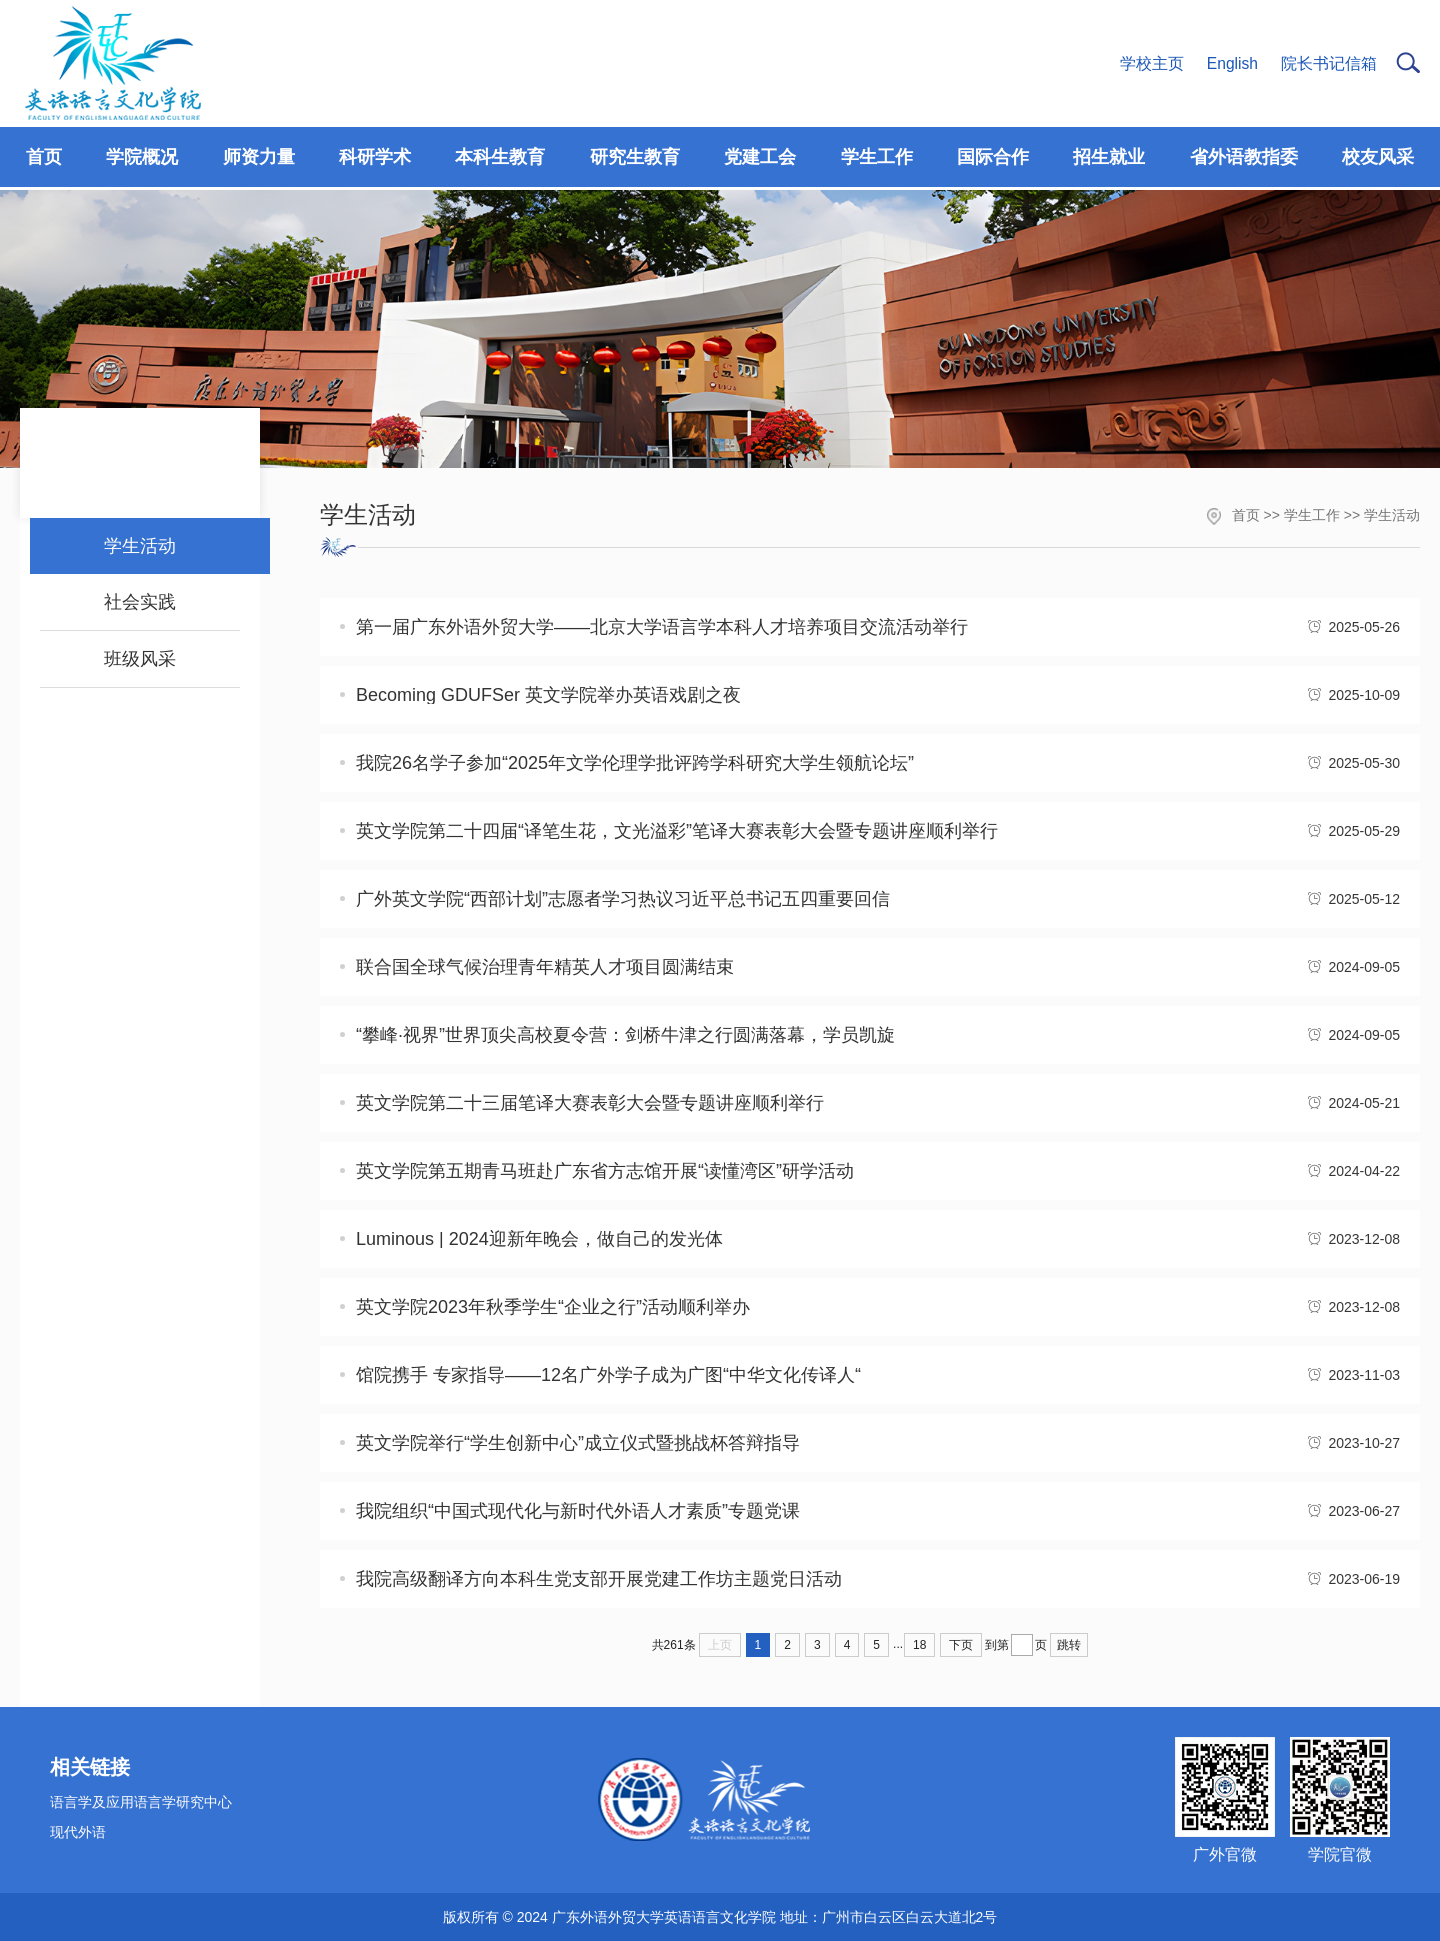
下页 (961, 1645)
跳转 (1069, 1645)
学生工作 (1312, 515)
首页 (1246, 515)
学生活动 (1392, 515)
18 (919, 1645)
